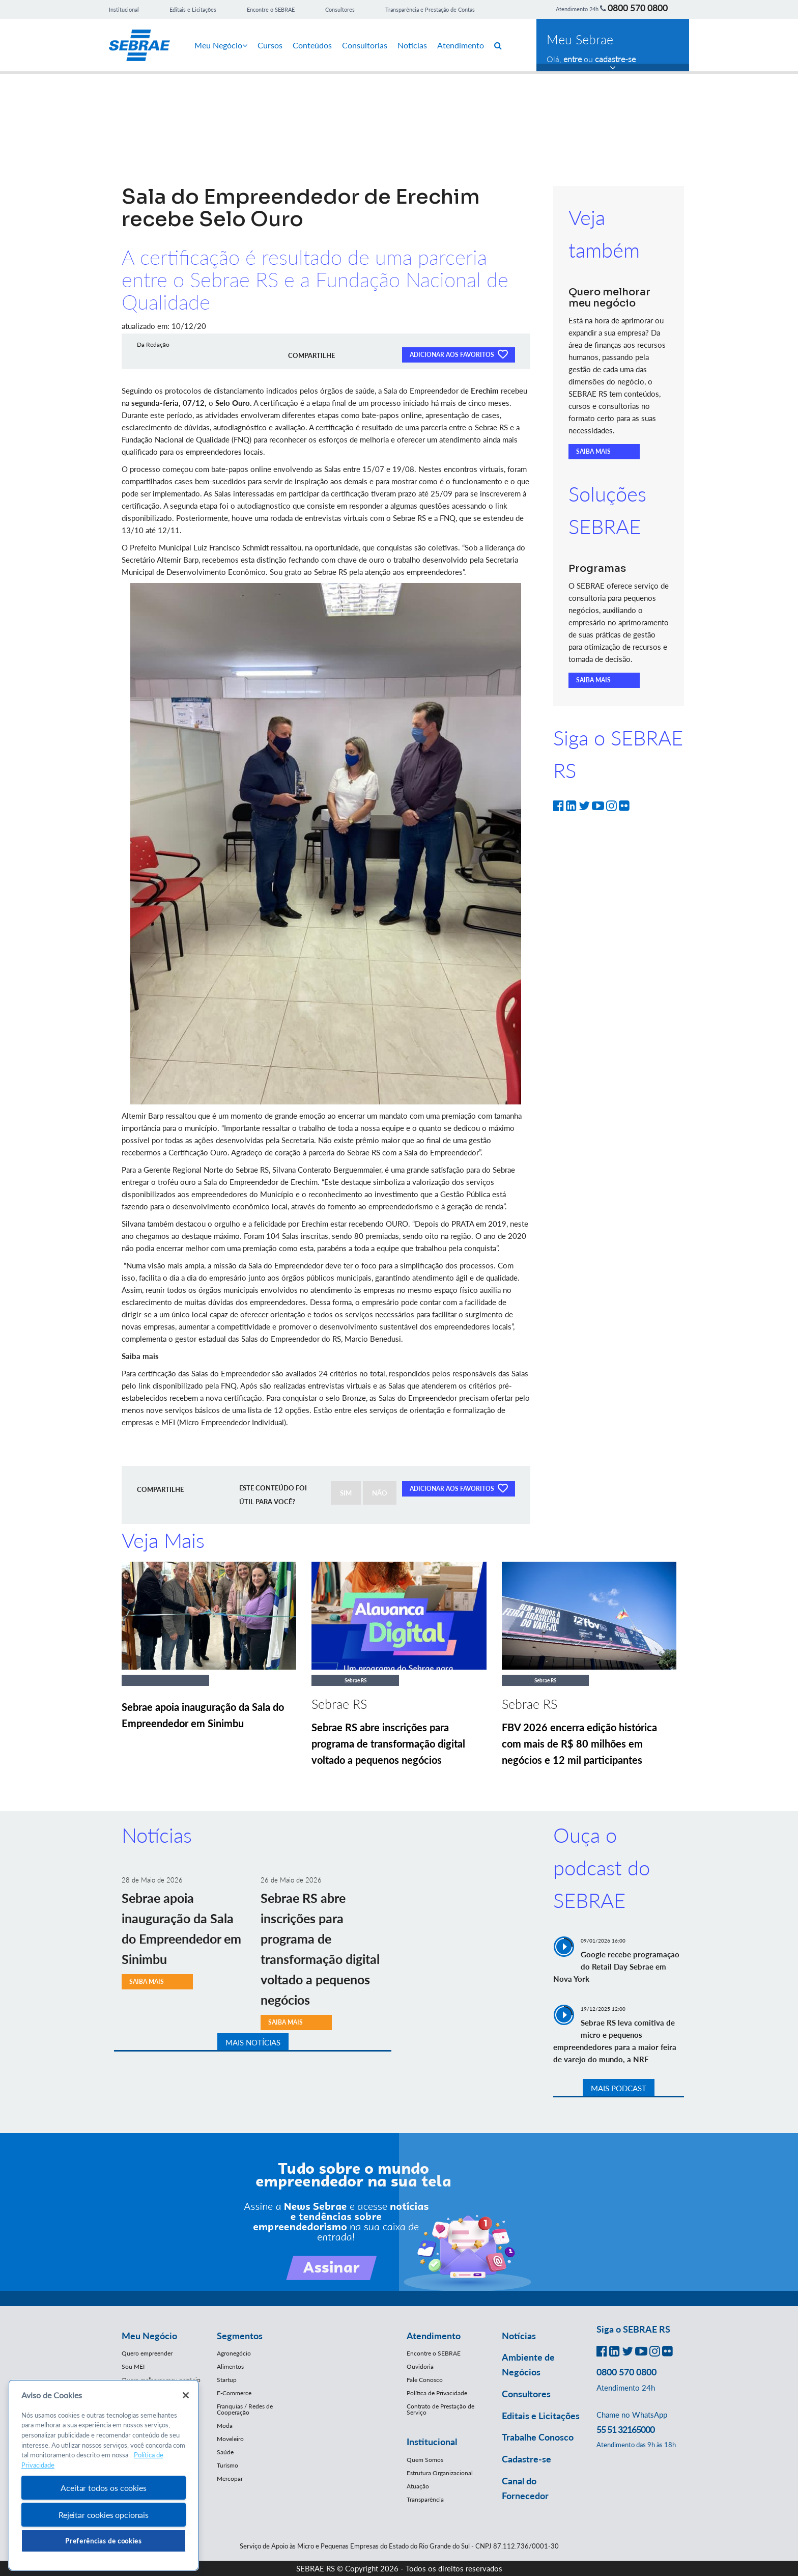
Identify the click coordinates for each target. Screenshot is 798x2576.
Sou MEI (133, 2366)
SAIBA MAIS (593, 451)
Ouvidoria (420, 2366)
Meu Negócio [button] (149, 2335)
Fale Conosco (425, 2380)
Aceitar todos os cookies (103, 2487)
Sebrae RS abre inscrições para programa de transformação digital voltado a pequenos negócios (388, 1743)
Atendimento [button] (434, 2335)
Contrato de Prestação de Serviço (440, 2409)
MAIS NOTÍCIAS (252, 2042)
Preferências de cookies (103, 2541)
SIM (346, 1493)
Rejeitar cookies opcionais (104, 2514)
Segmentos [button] (240, 2335)
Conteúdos (312, 45)
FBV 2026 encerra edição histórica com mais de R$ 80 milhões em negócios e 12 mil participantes (579, 1743)
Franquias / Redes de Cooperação (245, 2409)
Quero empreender (147, 2353)
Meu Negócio (220, 45)
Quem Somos (425, 2459)
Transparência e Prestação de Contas (430, 9)
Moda (225, 2425)
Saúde (225, 2452)
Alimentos (230, 2366)
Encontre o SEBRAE (271, 9)
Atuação (418, 2486)
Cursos (270, 45)
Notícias (412, 45)
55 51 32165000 (625, 2429)
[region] (103, 2475)
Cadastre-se (526, 2458)
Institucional (124, 9)
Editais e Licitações (192, 9)
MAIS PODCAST (618, 2088)
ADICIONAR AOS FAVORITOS (458, 353)
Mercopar (230, 2478)
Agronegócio (234, 2353)
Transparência (425, 2499)
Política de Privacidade (437, 2393)
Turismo (227, 2465)
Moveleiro (230, 2439)
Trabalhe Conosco (538, 2437)
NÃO (379, 1493)
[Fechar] (186, 2395)
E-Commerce (234, 2393)
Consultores (340, 9)
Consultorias (364, 45)
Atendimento (460, 45)
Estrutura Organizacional (440, 2473)
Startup (227, 2380)
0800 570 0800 (638, 7)
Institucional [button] (432, 2441)
